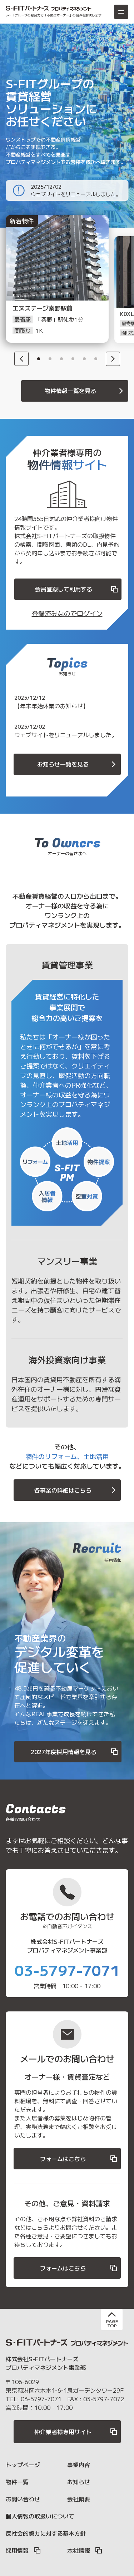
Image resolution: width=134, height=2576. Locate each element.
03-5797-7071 (67, 1970)
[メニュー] (121, 12)
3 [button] (61, 358)
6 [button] (95, 358)
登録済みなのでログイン (67, 613)
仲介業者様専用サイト (76, 2431)
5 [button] (84, 358)
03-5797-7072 (103, 2398)
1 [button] (38, 358)
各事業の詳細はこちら (76, 1490)
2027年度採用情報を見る (75, 1751)
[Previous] (21, 359)
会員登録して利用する (77, 589)
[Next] (113, 359)
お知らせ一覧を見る (77, 764)
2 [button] (50, 358)
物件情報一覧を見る (85, 390)
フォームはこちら (79, 2158)
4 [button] (72, 358)
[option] (48, 289)
